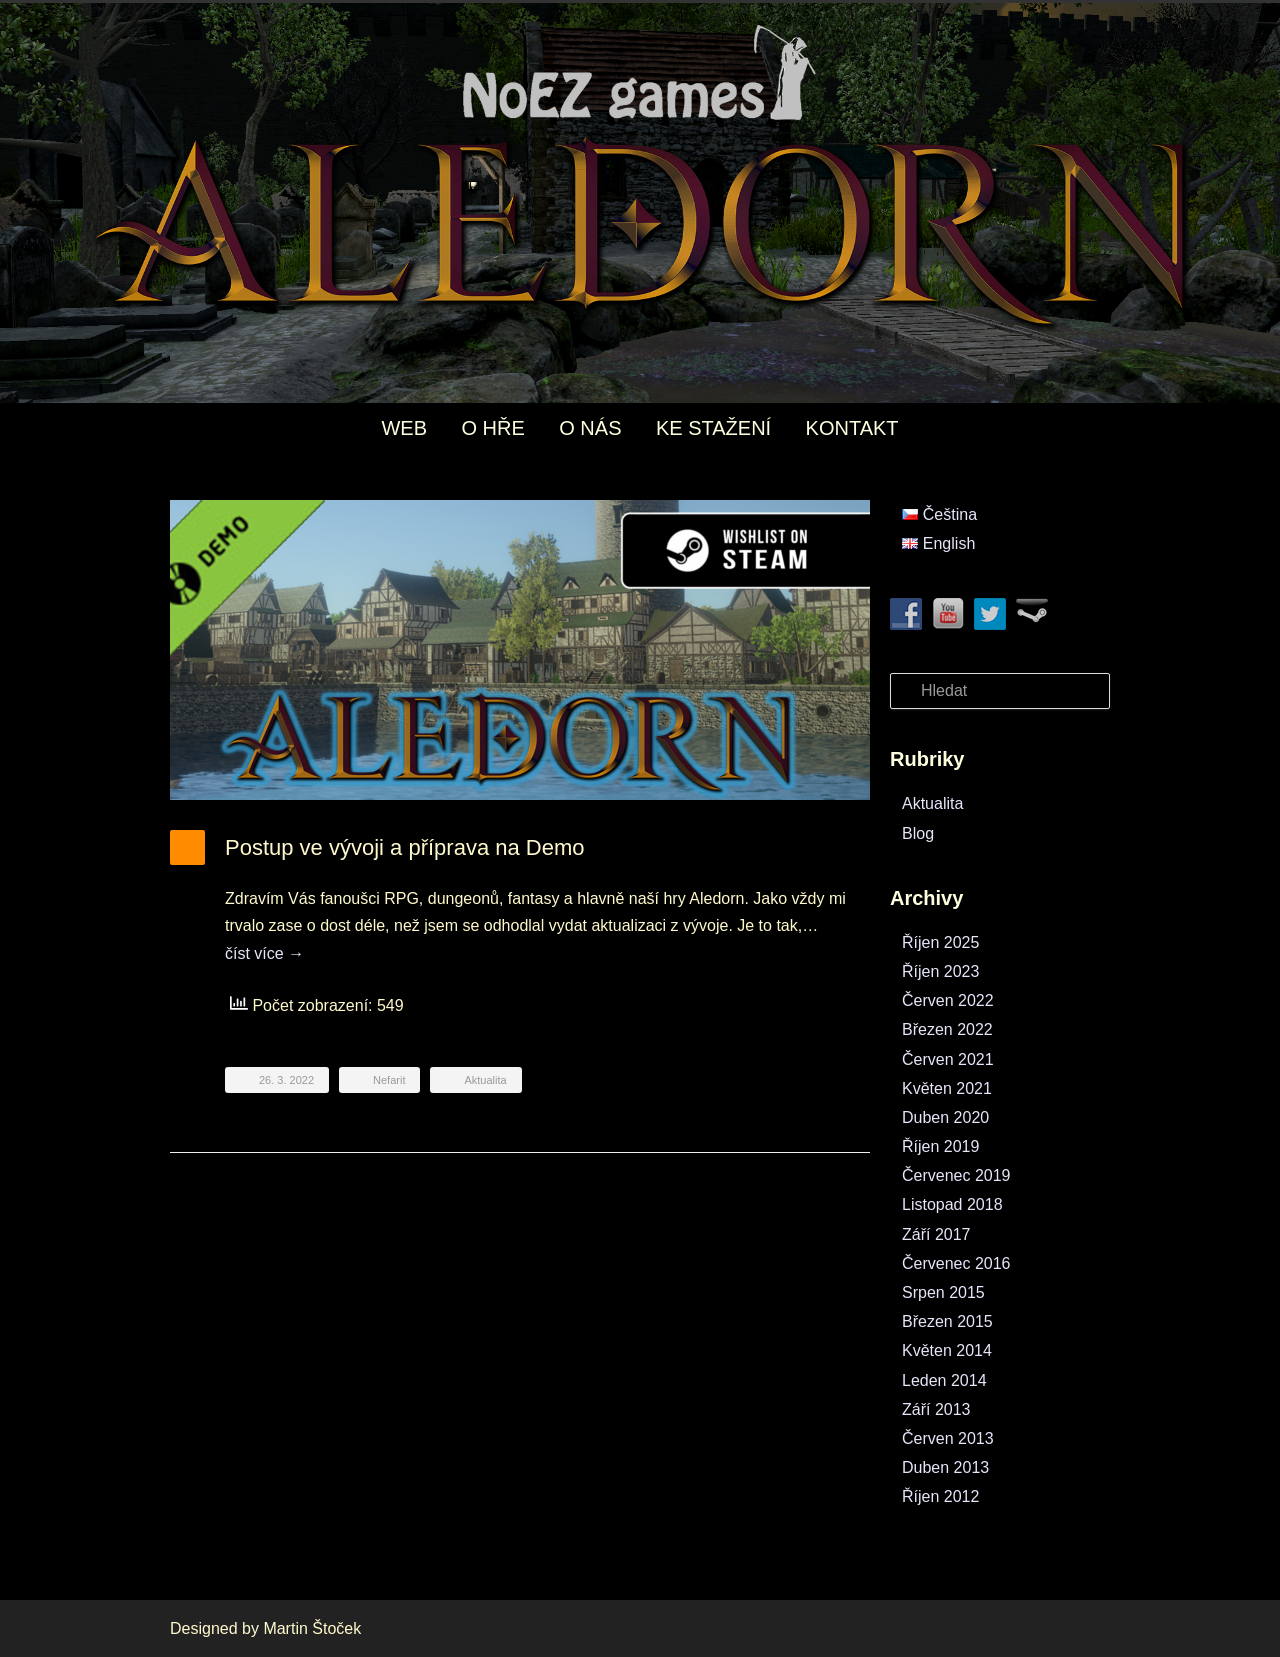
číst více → (264, 953)
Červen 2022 (948, 1000)
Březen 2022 (947, 1029)
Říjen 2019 (940, 1146)
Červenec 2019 (956, 1175)
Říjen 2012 (940, 1496)
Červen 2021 (948, 1059)
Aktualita (485, 1080)
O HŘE (492, 428)
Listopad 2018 (952, 1204)
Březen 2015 (947, 1321)
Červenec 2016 (956, 1263)
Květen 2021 (947, 1088)
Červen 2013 (948, 1438)
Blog (918, 833)
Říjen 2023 (940, 971)
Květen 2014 (947, 1350)
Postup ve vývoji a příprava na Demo (405, 847)
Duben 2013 (945, 1467)
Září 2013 (936, 1409)
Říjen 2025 (940, 942)
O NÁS (590, 428)
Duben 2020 (945, 1117)
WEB (404, 428)
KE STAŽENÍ (713, 428)
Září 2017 (936, 1234)
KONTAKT (852, 428)
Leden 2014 (944, 1380)
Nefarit (389, 1080)
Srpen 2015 (943, 1292)
